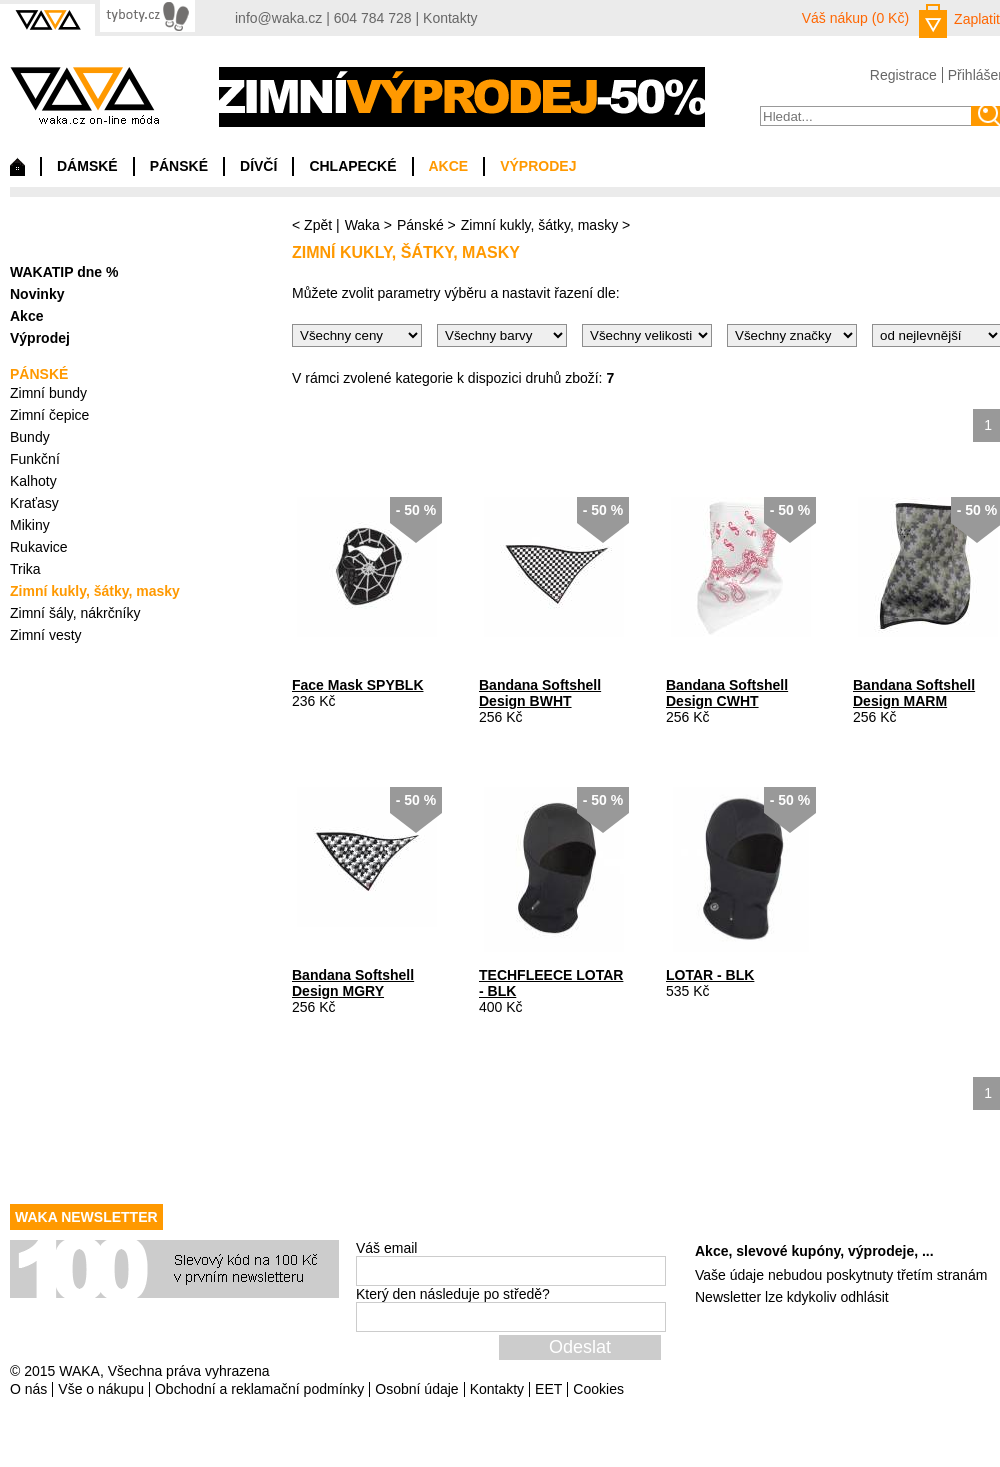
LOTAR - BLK (710, 975)
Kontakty (450, 18)
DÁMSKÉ (87, 166)
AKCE (449, 166)
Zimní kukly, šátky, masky (539, 225)
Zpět (318, 225)
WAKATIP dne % (64, 272)
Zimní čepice (49, 415)
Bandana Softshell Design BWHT (540, 693)
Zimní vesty (46, 635)
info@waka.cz (278, 18)
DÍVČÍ (258, 166)
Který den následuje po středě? (453, 1294)
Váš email (386, 1248)
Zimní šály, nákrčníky (75, 613)
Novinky (37, 294)
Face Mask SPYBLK (358, 685)
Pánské (420, 225)
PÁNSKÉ (179, 166)
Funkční (35, 459)
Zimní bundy (48, 393)
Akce (26, 316)
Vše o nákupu (101, 1389)
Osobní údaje (416, 1389)
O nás (28, 1389)
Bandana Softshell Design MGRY (353, 983)
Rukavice (39, 547)
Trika (25, 569)
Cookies (598, 1389)
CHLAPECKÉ (352, 166)
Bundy (30, 437)
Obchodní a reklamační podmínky (259, 1389)
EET (548, 1389)
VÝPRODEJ (538, 166)
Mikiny (30, 525)
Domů (17, 172)
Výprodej (40, 338)
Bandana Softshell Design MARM (914, 693)
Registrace (903, 75)
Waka (362, 225)
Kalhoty (33, 481)
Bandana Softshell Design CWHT (727, 693)
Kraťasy (34, 503)
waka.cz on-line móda (84, 95)
